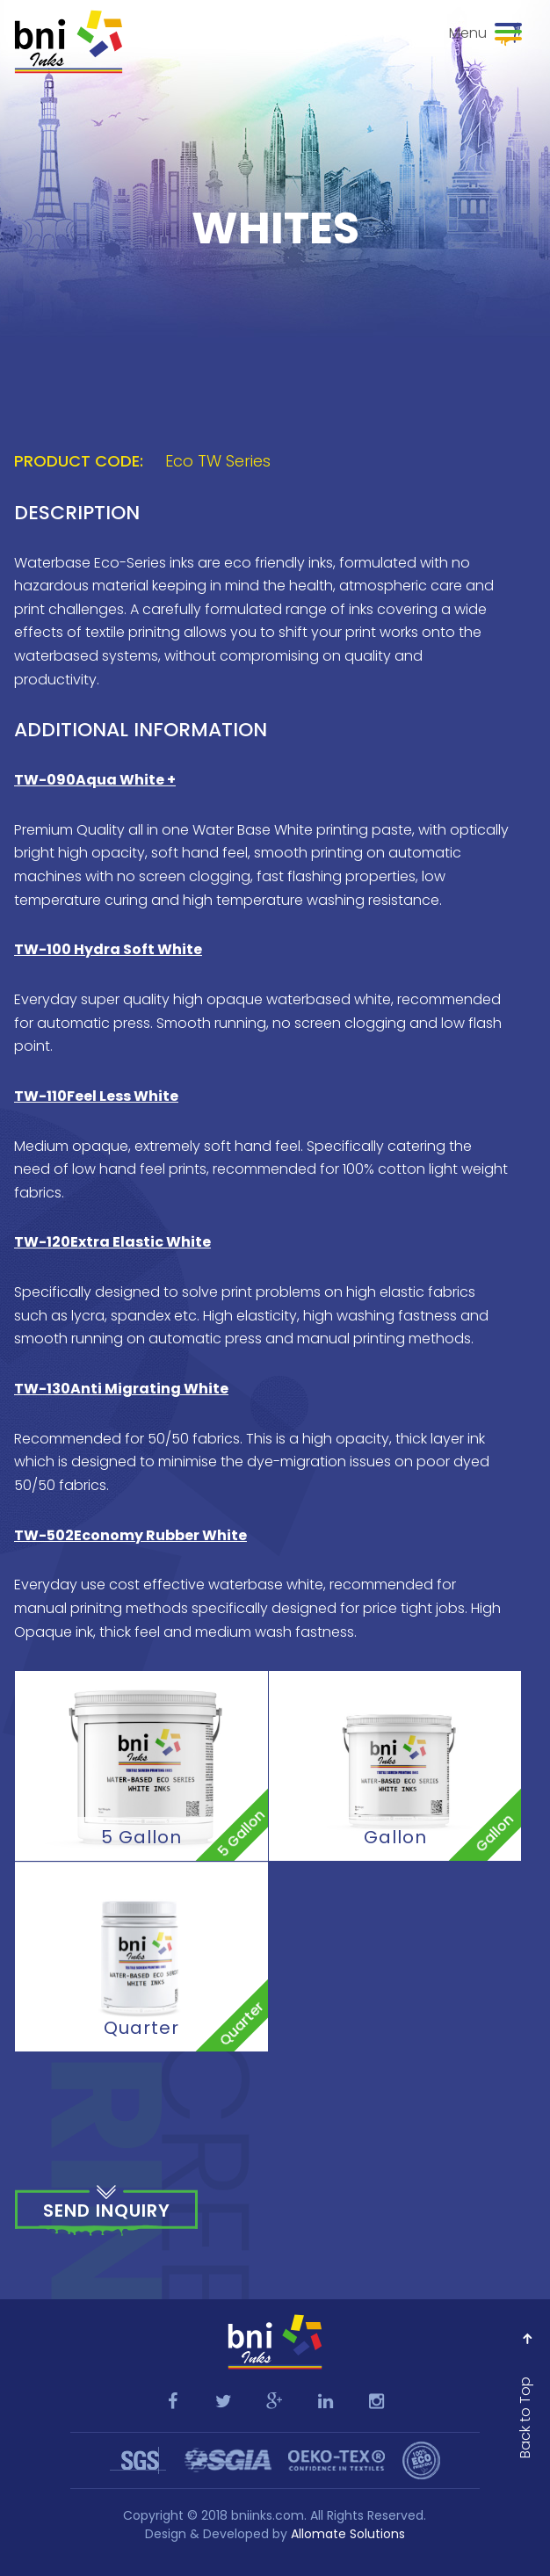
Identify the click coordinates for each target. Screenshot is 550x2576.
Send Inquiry (106, 2210)
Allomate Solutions (348, 2534)
